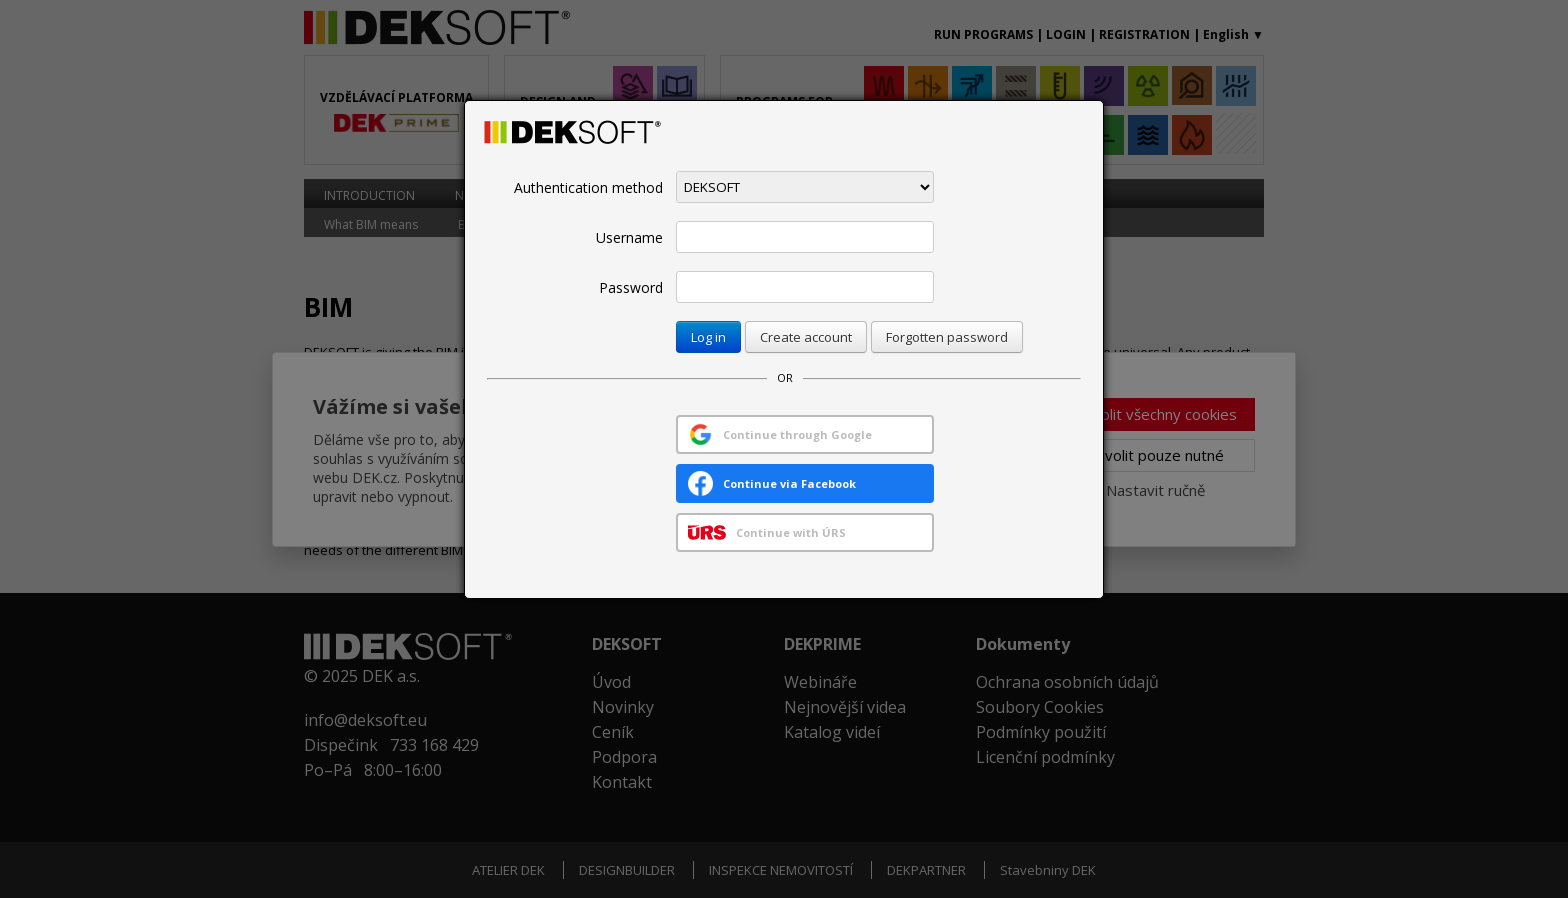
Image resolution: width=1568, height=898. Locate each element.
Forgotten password (947, 337)
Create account (806, 337)
